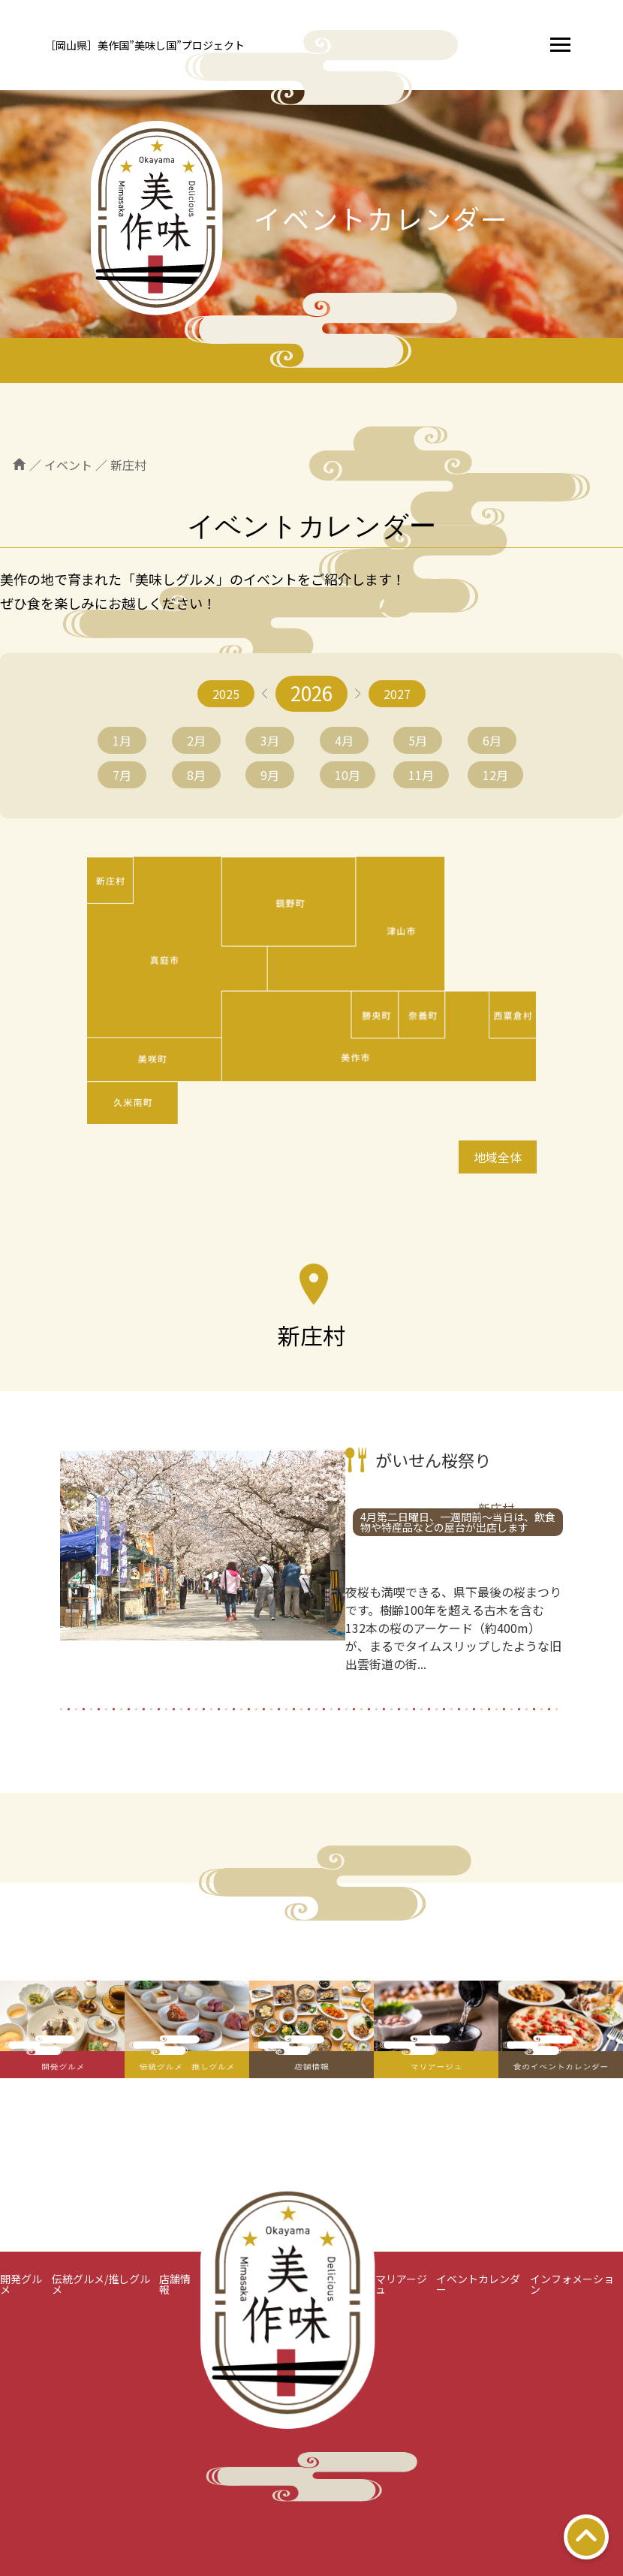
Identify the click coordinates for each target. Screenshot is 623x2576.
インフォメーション (572, 2283)
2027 (397, 694)
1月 (122, 740)
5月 (417, 740)
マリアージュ (401, 2283)
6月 (492, 740)
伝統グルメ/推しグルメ (101, 2283)
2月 (196, 740)
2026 (311, 693)
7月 (122, 775)
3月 (269, 740)
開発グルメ (21, 2283)
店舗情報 (175, 2283)
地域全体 (498, 1157)
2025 (225, 694)
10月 (347, 775)
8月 (196, 775)
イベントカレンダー (478, 2283)
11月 (421, 775)
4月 (344, 740)
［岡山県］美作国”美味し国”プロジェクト (145, 45)
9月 (269, 775)
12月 (495, 775)
